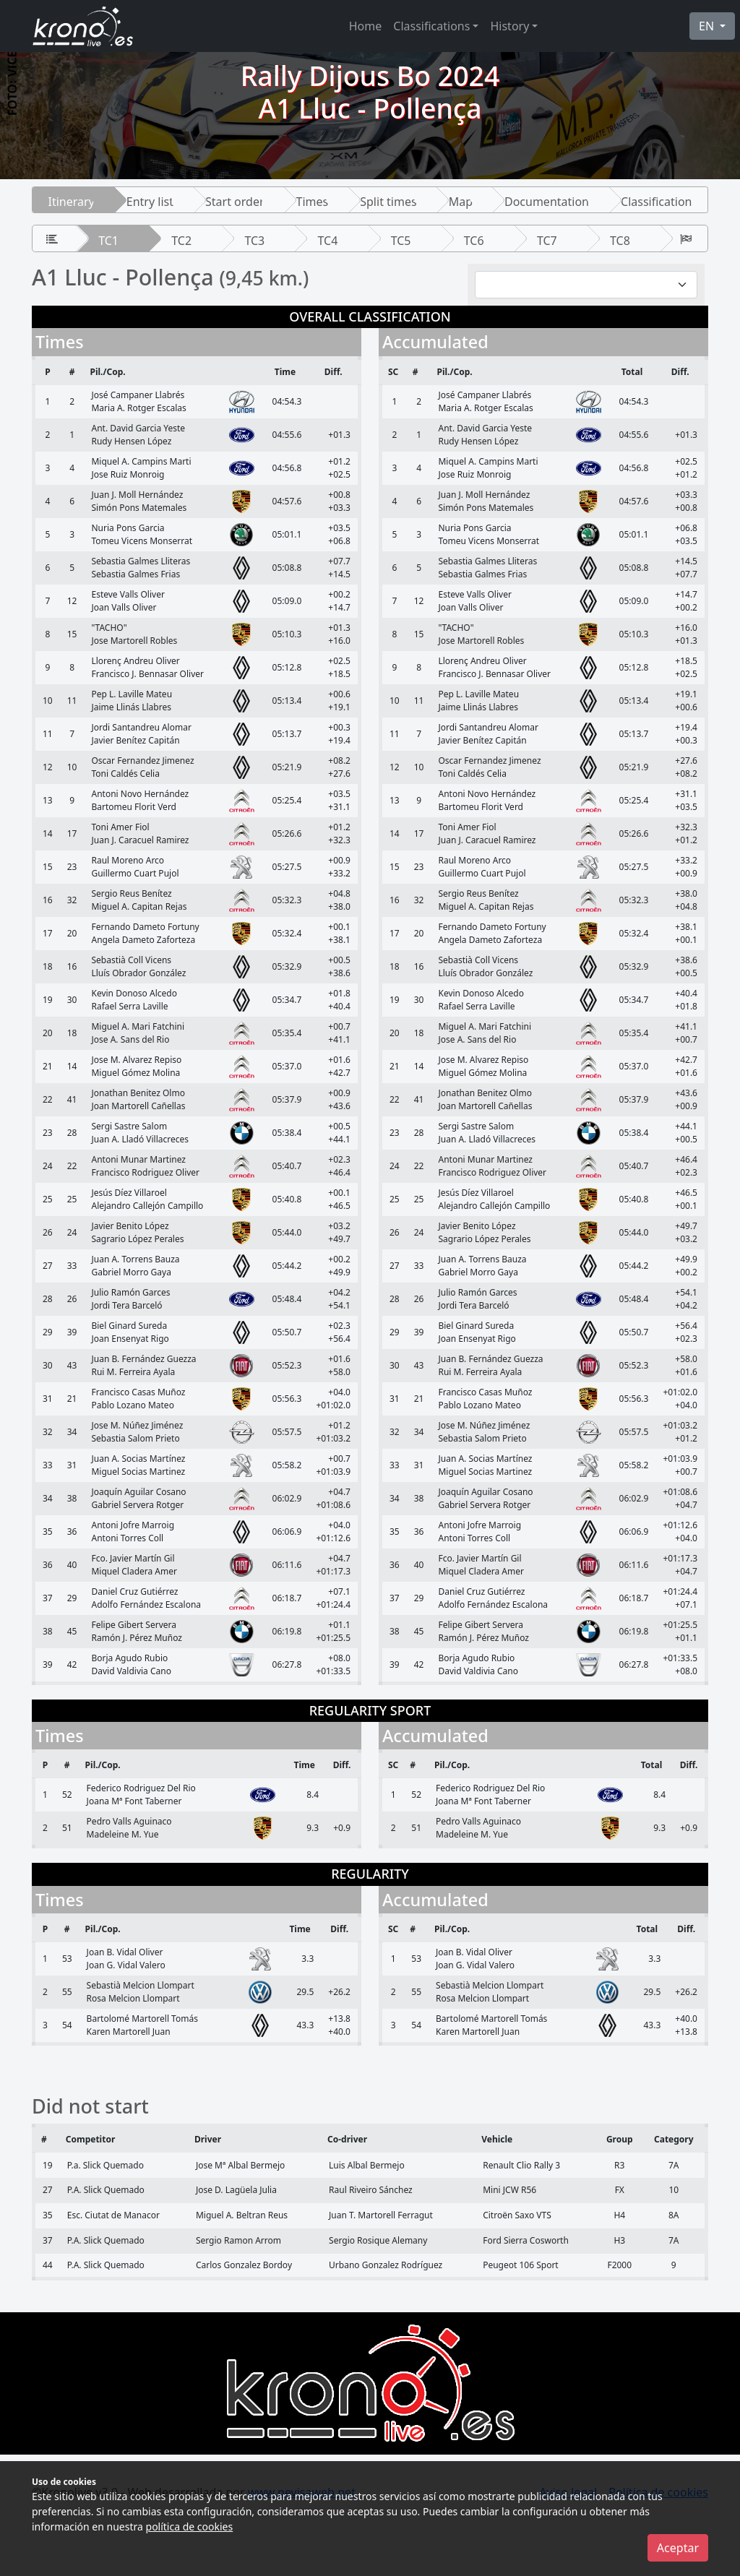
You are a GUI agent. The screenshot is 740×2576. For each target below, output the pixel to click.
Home (365, 26)
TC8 (620, 241)
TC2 (181, 241)
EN (708, 26)
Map (461, 202)
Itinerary (71, 202)
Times (312, 202)
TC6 (474, 241)
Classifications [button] (431, 26)
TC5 (401, 241)
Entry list (149, 202)
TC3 (254, 241)
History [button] (509, 26)
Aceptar (678, 2548)
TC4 (328, 241)
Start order (234, 202)
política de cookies (189, 2526)
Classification (656, 202)
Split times (388, 202)
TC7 (547, 241)
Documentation (546, 202)
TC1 (108, 241)
